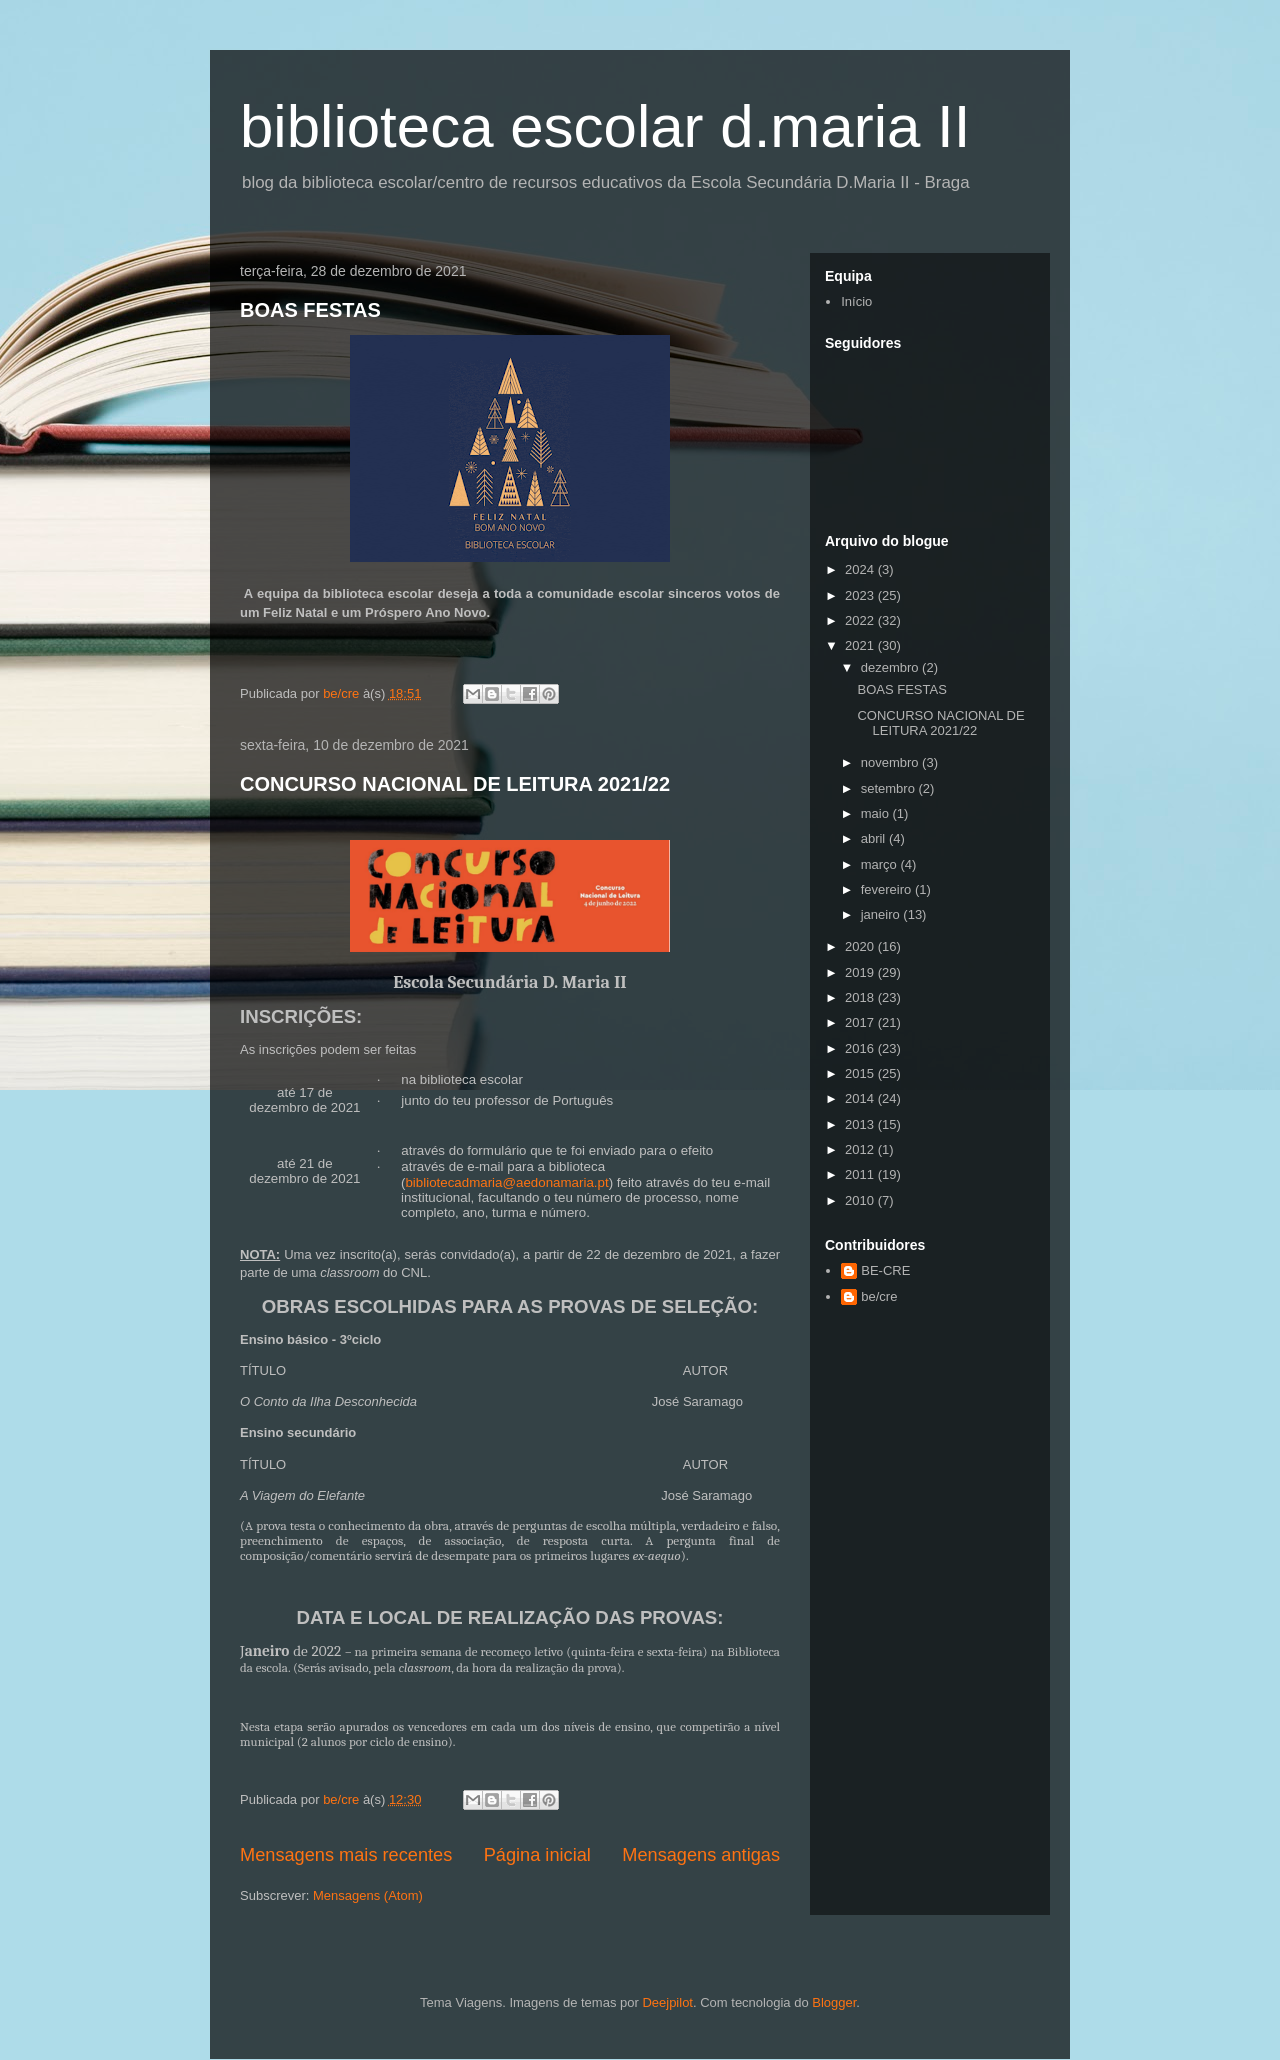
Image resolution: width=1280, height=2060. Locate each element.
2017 (861, 1022)
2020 (861, 946)
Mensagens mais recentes (346, 1855)
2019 (861, 972)
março (881, 864)
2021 (861, 645)
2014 (861, 1098)
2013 (861, 1124)
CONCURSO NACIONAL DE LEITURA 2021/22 (455, 784)
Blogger (834, 2002)
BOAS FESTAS (310, 310)
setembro (890, 788)
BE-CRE (885, 1270)
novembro (891, 762)
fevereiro (888, 889)
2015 (861, 1073)
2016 (861, 1048)
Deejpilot (667, 2002)
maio (877, 813)
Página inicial (537, 1855)
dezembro (891, 667)
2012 (861, 1149)
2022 (861, 620)
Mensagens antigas (701, 1855)
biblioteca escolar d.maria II (605, 126)
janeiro (882, 914)
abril (875, 838)
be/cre (879, 1296)
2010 (861, 1200)
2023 (861, 595)
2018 (861, 997)
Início (856, 301)
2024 (861, 569)
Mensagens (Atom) (368, 1895)
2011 (861, 1174)
